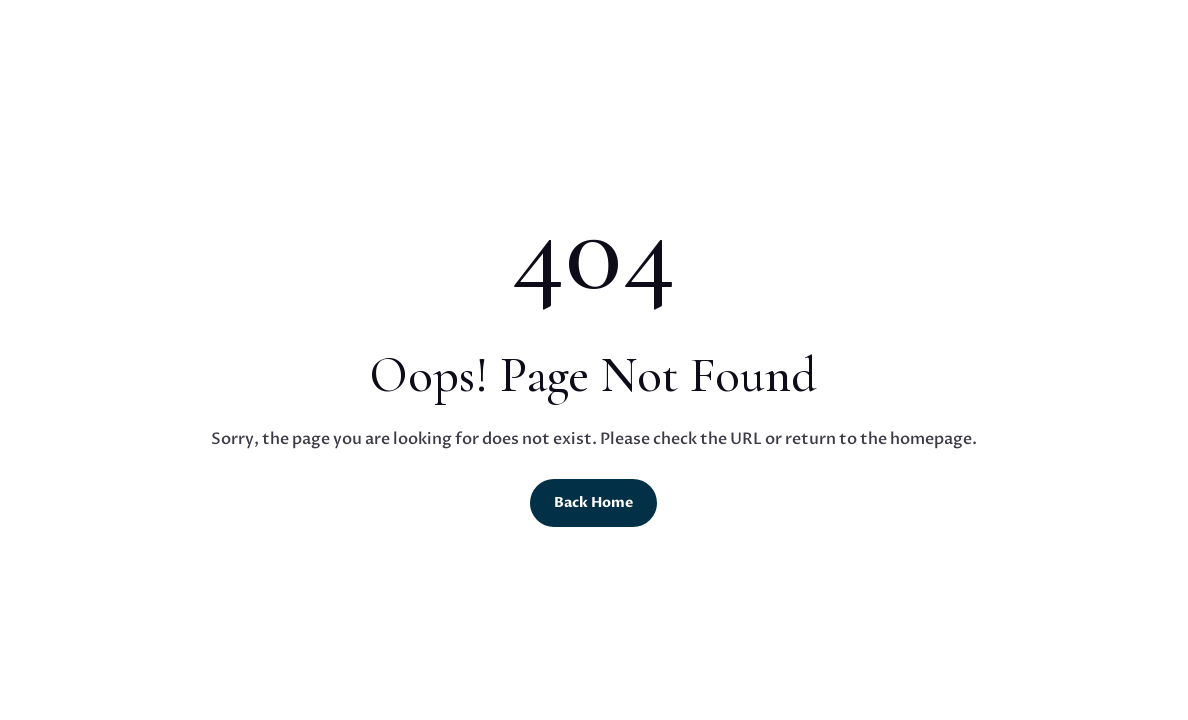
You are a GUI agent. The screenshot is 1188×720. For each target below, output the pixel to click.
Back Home (593, 502)
